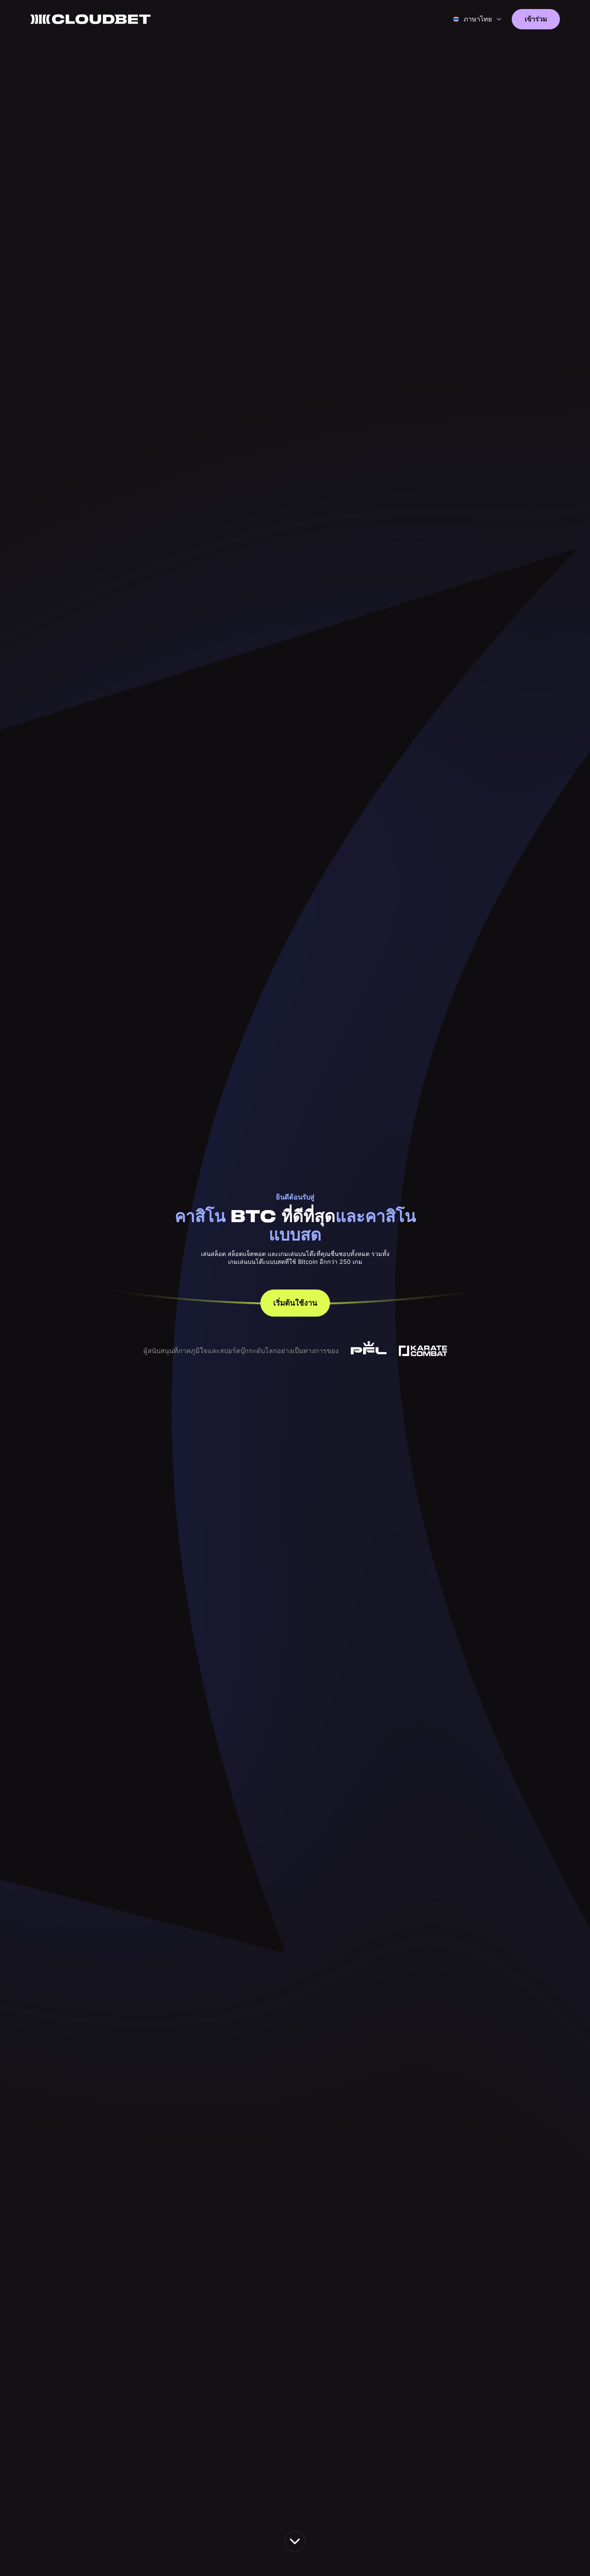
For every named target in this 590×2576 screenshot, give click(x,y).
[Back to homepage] (90, 19)
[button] (477, 19)
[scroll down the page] (295, 2541)
